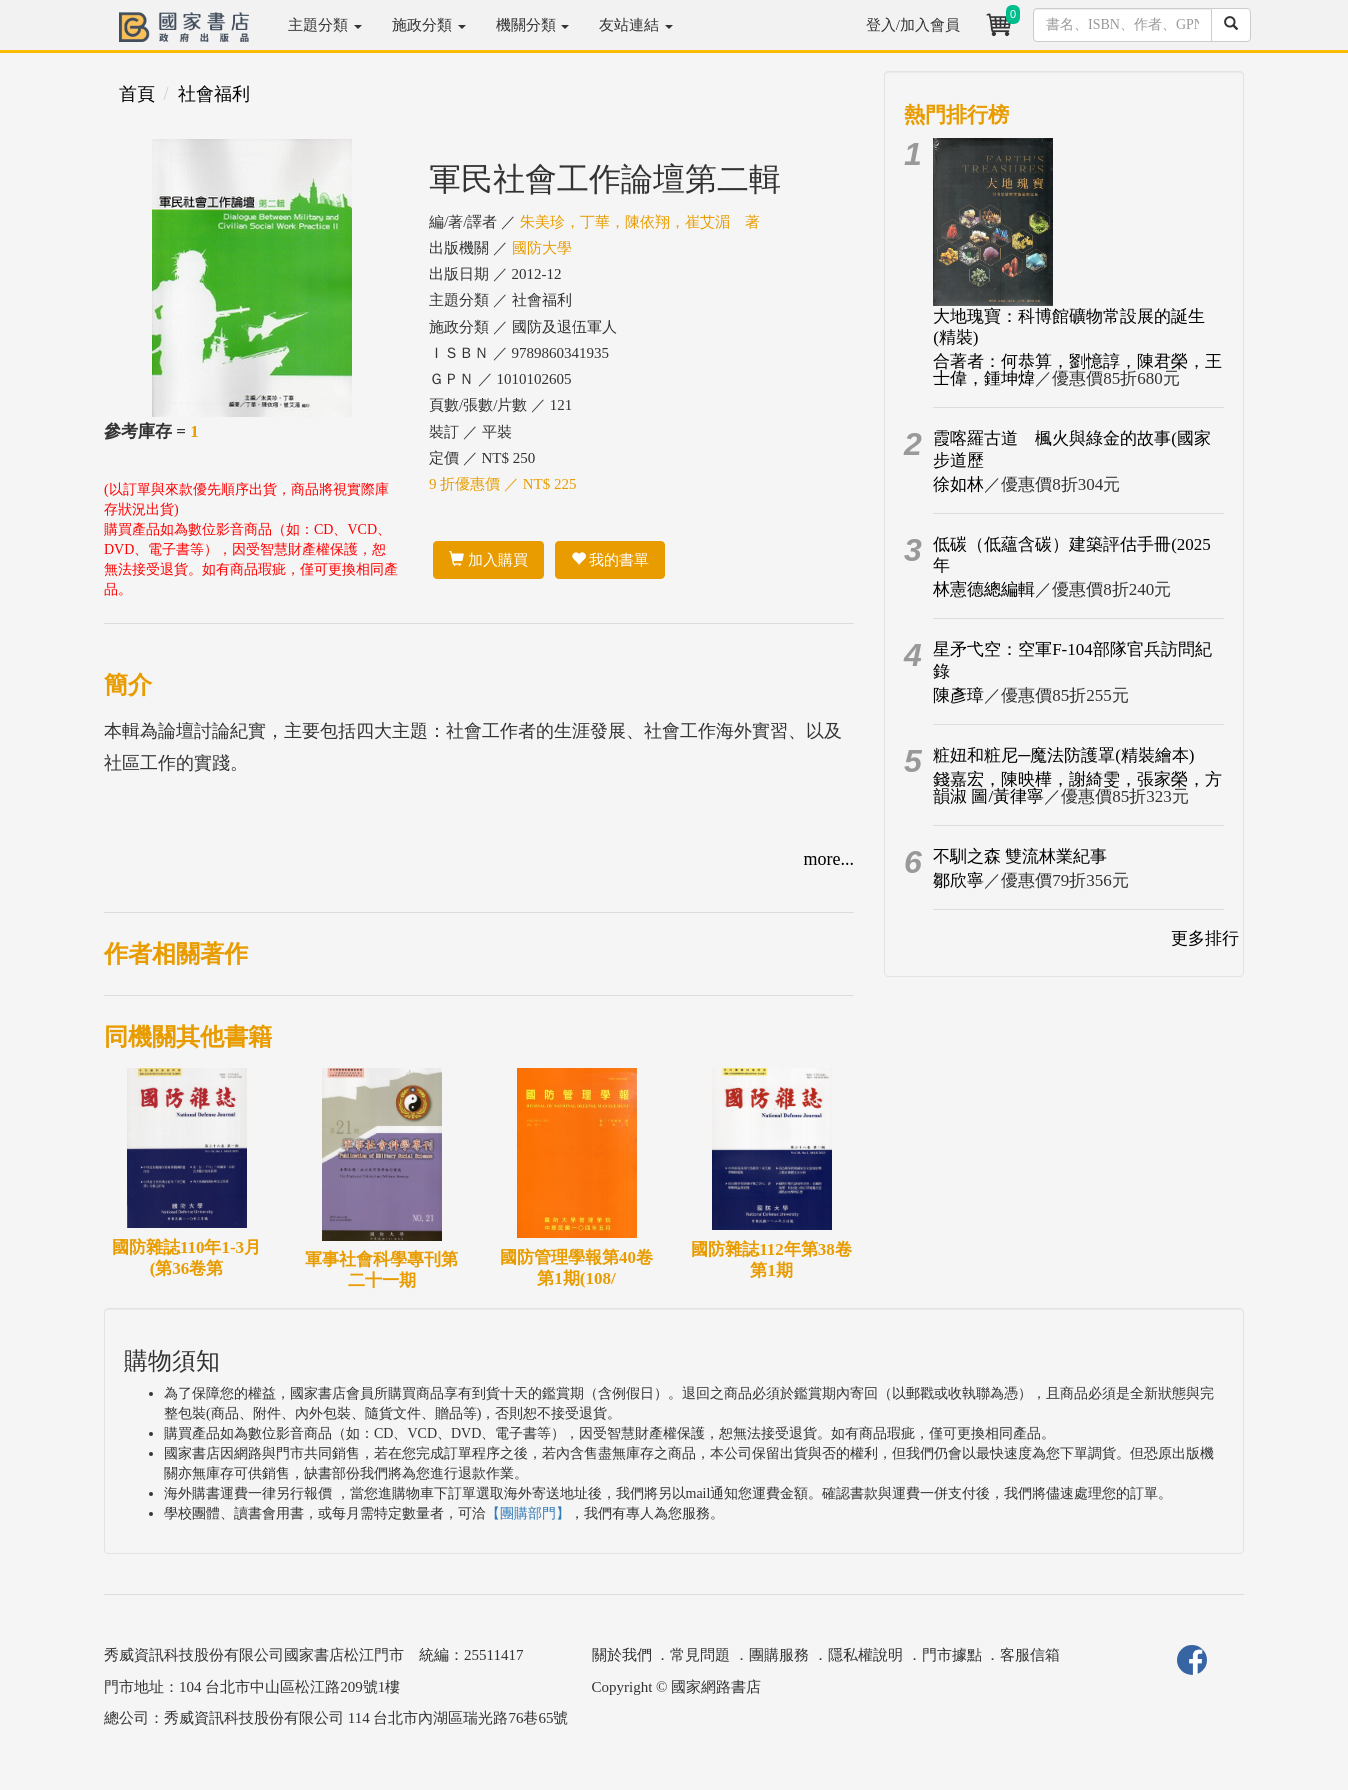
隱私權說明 (865, 1655)
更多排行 (1205, 938)
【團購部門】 (528, 1513)
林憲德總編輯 (984, 589)
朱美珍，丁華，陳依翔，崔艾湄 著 (640, 222)
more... (829, 859)
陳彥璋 (958, 695)
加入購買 (488, 560)
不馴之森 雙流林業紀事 (1020, 856)
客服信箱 (1030, 1655)
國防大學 (542, 248)
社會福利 (214, 94)
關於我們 (622, 1655)
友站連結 (636, 25)
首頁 (137, 94)
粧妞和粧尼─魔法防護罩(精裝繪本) (1063, 755)
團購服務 (779, 1655)
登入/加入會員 (913, 25)
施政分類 (429, 25)
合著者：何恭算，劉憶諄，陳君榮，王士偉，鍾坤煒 (1077, 370)
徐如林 (958, 484)
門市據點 (952, 1655)
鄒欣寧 (958, 880)
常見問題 (700, 1655)
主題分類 (325, 25)
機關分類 (533, 25)
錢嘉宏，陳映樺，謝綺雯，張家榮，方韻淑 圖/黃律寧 (1077, 788)
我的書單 (610, 560)
